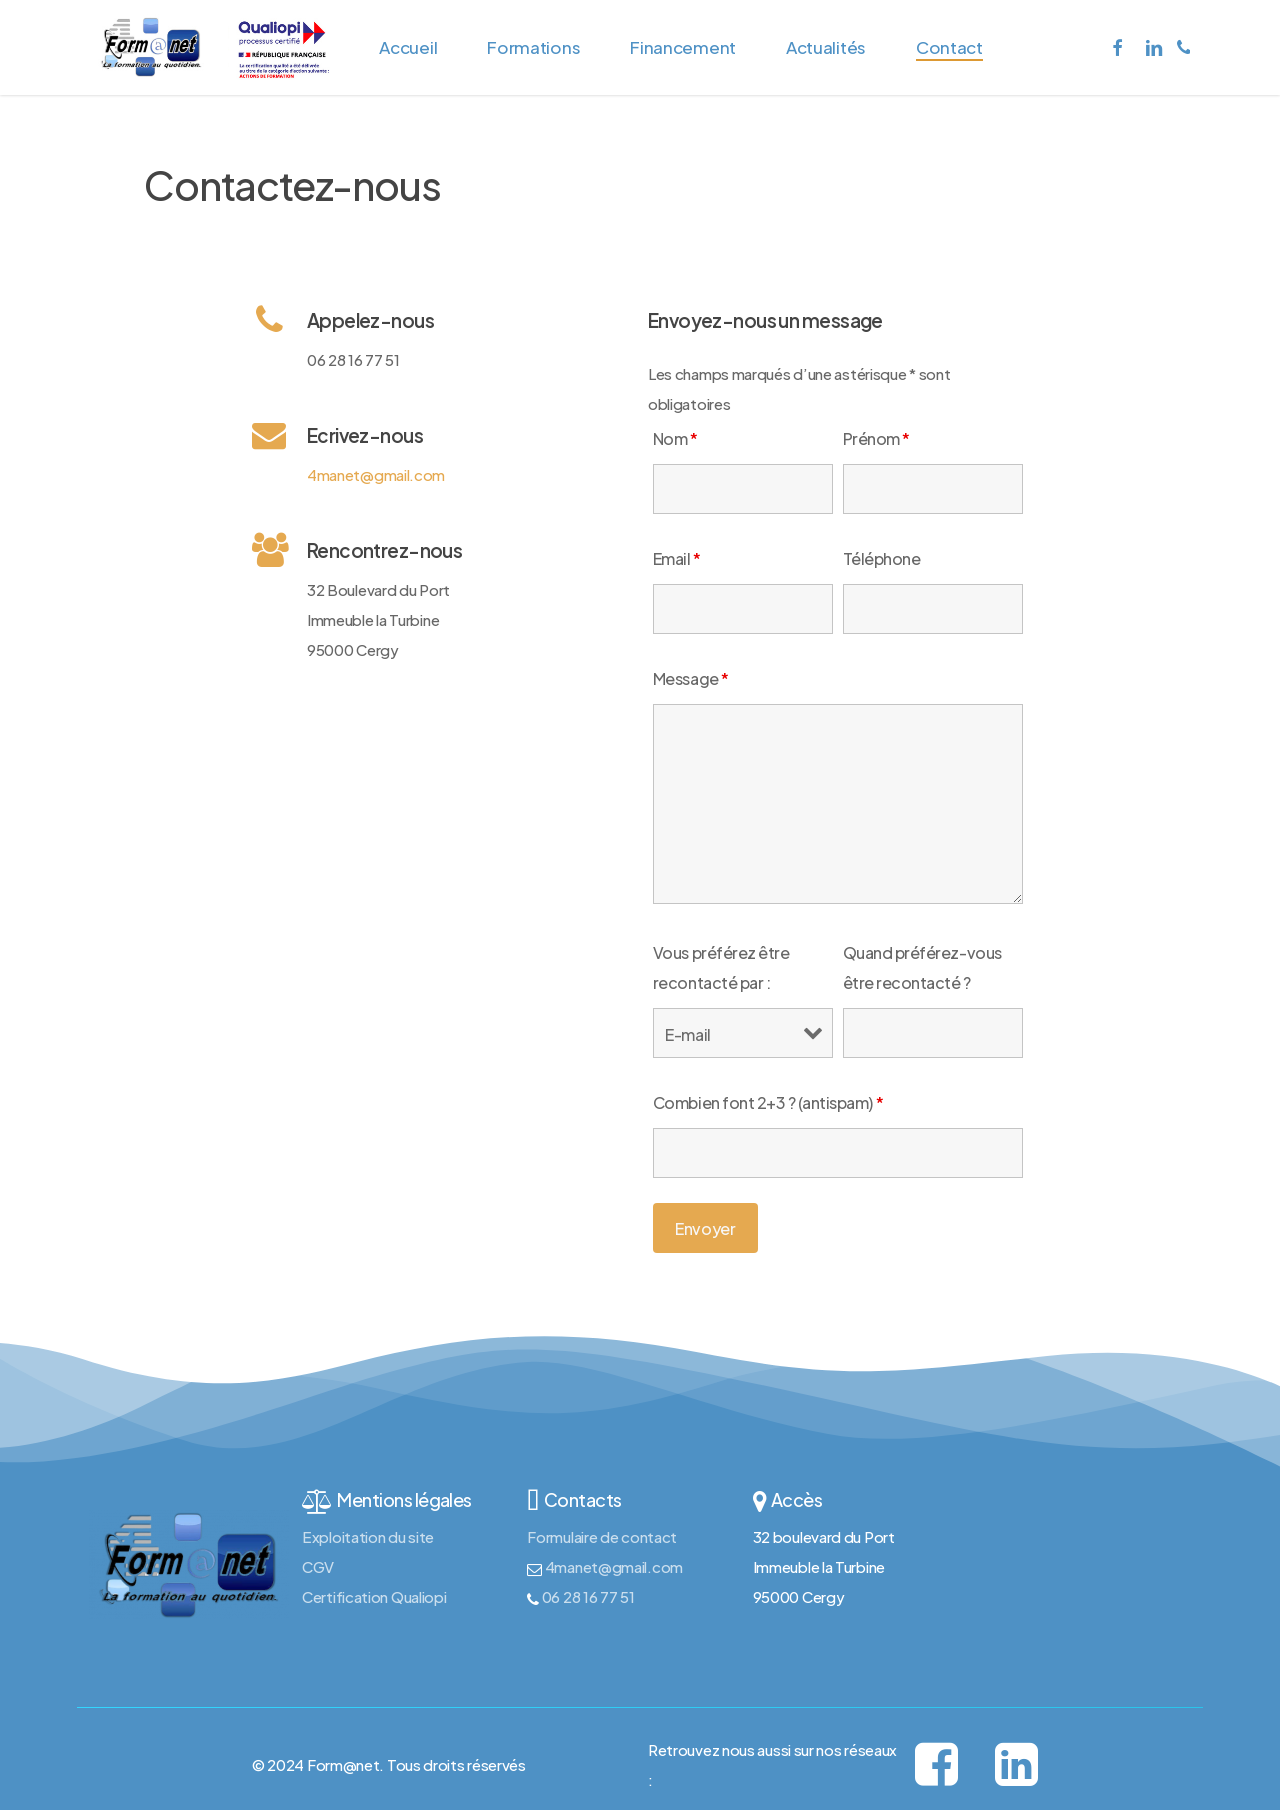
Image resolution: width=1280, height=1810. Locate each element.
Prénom (876, 438)
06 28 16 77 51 (587, 1596)
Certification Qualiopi (374, 1596)
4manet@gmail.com (376, 474)
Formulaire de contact (602, 1536)
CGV (318, 1566)
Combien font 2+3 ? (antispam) (768, 1102)
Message (691, 678)
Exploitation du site (368, 1536)
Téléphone (882, 558)
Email (677, 558)
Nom (675, 438)
